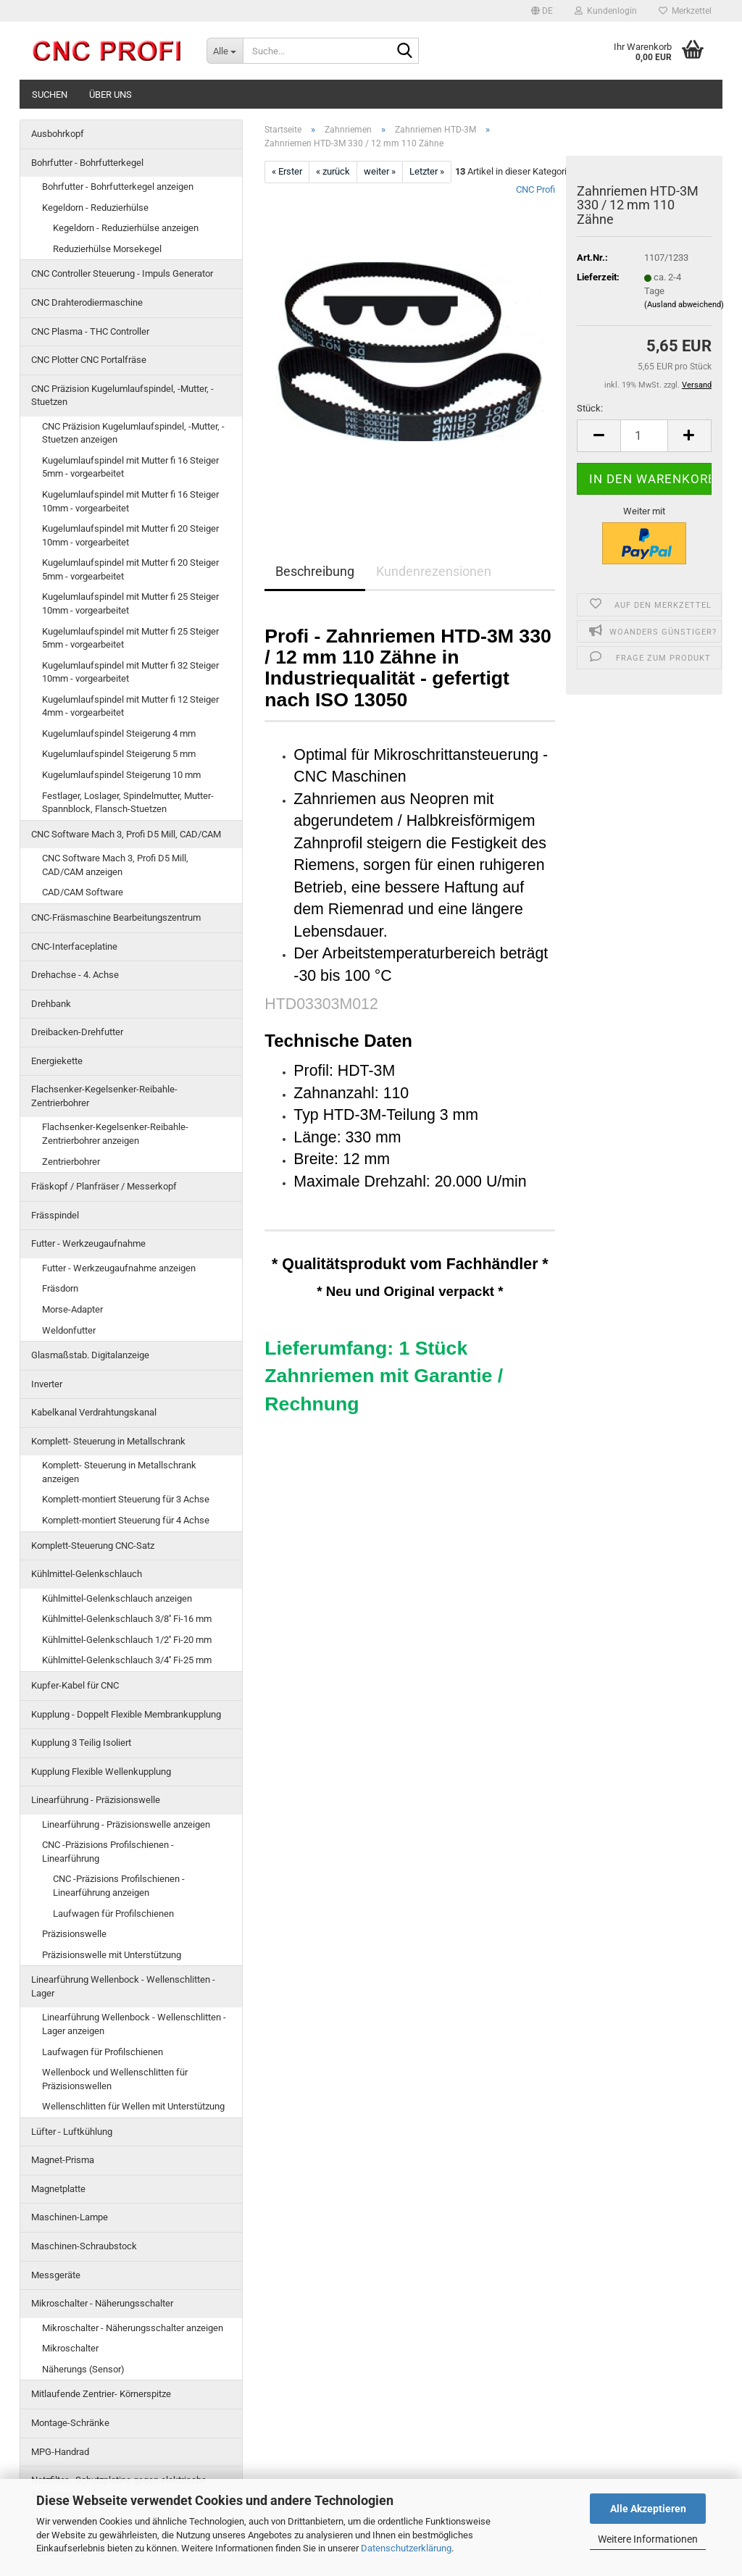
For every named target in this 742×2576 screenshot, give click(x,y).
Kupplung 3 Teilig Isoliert (81, 1742)
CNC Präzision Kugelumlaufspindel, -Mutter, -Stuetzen (122, 395)
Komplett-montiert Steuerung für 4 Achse (125, 1520)
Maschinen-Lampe (69, 2217)
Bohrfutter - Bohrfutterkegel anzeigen (117, 186)
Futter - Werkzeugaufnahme (88, 1243)
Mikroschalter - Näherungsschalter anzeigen (132, 2327)
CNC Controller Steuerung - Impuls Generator (122, 273)
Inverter (46, 1384)
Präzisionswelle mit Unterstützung (111, 1954)
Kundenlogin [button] (606, 11)
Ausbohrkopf (57, 133)
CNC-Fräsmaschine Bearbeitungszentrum (116, 917)
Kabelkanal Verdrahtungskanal (94, 1412)
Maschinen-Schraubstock (84, 2246)
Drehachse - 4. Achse (75, 974)
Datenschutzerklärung (406, 2548)
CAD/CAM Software (82, 892)
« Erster (287, 171)
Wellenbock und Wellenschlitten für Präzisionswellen (115, 2079)
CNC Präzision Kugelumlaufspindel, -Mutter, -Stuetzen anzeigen (133, 433)
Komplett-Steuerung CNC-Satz (92, 1545)
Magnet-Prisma (62, 2159)
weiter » (380, 171)
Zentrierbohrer (71, 1161)
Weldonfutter (69, 1330)
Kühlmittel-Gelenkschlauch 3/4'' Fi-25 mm (127, 1660)
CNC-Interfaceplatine (74, 946)
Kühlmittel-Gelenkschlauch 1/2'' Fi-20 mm (127, 1639)
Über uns (110, 94)
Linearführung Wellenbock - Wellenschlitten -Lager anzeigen (134, 2024)
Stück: (590, 408)
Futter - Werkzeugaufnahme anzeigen (119, 1268)
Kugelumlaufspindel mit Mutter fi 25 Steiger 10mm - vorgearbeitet (130, 603)
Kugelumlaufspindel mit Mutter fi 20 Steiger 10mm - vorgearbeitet (130, 535)
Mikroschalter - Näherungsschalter (102, 2303)
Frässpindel (55, 1215)
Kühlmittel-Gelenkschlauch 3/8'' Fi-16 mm (127, 1618)
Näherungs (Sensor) (83, 2369)
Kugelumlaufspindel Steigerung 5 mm (119, 753)
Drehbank (51, 1003)
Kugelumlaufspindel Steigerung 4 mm (119, 733)
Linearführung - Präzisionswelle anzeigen (126, 1824)
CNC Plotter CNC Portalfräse (88, 359)
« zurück (333, 171)
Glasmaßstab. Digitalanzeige (90, 1355)
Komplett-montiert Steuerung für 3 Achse (125, 1499)
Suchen (49, 94)
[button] (542, 11)
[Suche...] (225, 51)
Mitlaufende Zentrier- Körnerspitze (101, 2393)
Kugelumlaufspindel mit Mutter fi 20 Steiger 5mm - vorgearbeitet (130, 569)
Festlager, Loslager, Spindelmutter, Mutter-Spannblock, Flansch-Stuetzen (128, 802)
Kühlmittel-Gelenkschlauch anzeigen (117, 1598)
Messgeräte (55, 2275)
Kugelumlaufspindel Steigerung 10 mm (121, 774)
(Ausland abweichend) (684, 304)
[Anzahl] (644, 435)
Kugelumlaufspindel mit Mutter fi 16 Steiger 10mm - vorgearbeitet (130, 501)
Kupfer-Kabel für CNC (75, 1685)
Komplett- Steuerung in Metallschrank (108, 1441)
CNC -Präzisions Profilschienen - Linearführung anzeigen (119, 1885)
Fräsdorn (60, 1288)
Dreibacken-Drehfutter (77, 1031)
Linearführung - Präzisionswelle (95, 1799)
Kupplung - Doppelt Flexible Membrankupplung (126, 1714)
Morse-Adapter (72, 1309)
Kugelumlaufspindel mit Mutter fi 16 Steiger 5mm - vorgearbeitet (130, 467)
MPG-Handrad (60, 2451)
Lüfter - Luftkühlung (71, 2131)
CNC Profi (535, 189)
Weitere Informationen (648, 2539)
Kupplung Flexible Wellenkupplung (101, 1771)
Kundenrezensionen (433, 571)
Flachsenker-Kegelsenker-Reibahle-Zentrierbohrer (104, 1096)
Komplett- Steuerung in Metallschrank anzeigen (119, 1472)
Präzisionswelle (74, 1933)
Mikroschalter (70, 2348)
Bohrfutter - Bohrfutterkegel (87, 162)
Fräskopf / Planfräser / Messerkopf (104, 1186)
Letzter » (426, 171)
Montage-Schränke (70, 2422)
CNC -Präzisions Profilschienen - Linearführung (108, 1851)
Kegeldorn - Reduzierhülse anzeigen (126, 227)
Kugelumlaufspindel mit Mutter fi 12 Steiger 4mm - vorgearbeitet (130, 706)
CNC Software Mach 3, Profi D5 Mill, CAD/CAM (126, 834)
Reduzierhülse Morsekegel (107, 248)
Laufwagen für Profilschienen (113, 1913)
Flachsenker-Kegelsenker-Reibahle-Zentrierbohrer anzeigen (115, 1133)
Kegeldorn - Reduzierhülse (95, 207)
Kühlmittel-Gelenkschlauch (86, 1573)
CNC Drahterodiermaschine (87, 302)
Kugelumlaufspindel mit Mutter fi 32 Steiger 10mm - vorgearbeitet (130, 672)
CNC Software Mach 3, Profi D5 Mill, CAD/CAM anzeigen (115, 865)
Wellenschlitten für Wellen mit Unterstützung (133, 2106)
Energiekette (57, 1060)
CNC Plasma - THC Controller (90, 331)
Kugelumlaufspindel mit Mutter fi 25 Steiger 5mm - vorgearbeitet (130, 638)
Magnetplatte (58, 2188)
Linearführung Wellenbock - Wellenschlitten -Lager (123, 1986)
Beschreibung (314, 571)
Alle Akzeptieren (648, 2508)
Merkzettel (685, 11)
